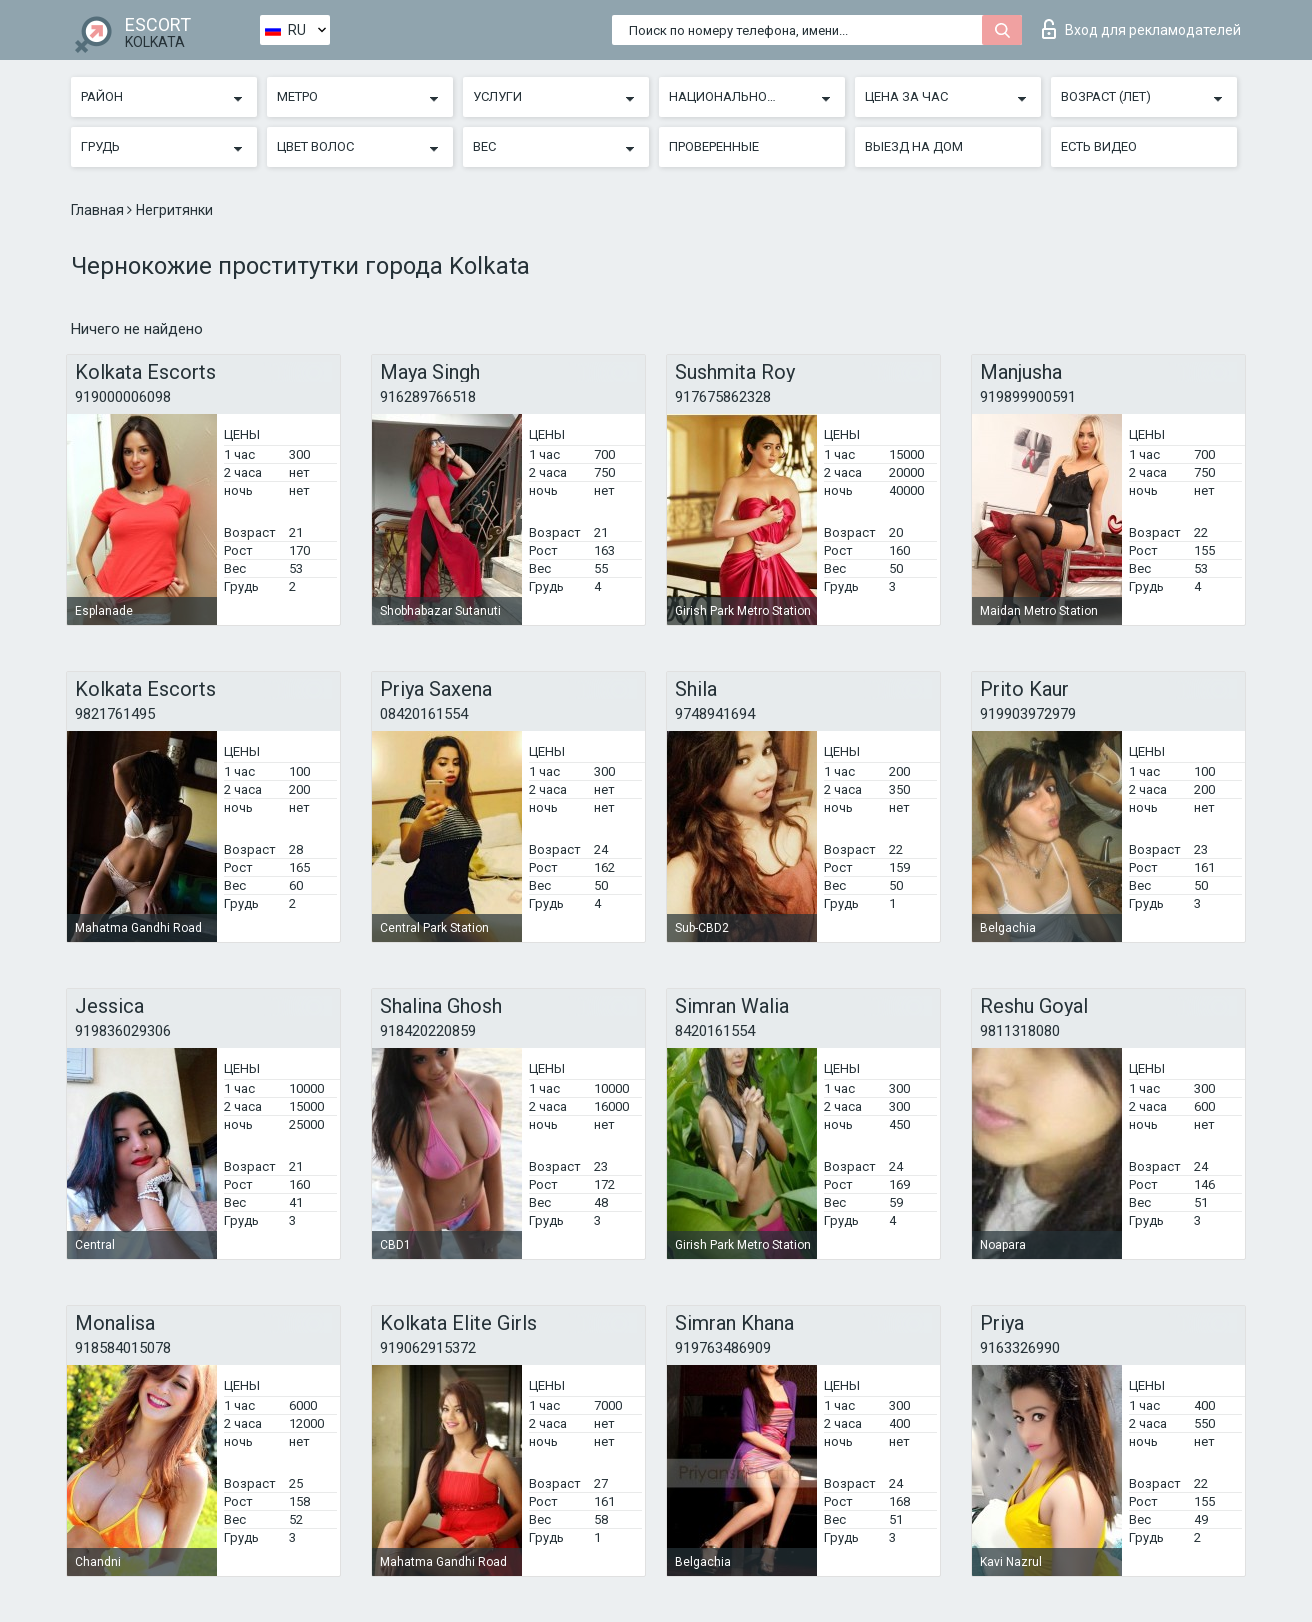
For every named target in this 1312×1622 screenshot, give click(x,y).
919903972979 (1028, 714)
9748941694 (715, 714)
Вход (1141, 29)
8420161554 (715, 1031)
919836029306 (123, 1031)
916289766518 (428, 397)
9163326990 (1020, 1348)
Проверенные (714, 146)
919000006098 (123, 397)
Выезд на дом (914, 146)
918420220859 (428, 1031)
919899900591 (1028, 397)
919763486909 (723, 1348)
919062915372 (428, 1348)
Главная (99, 210)
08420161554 (424, 714)
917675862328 (723, 397)
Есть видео (1099, 146)
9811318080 (1020, 1031)
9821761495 (115, 714)
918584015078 (123, 1348)
